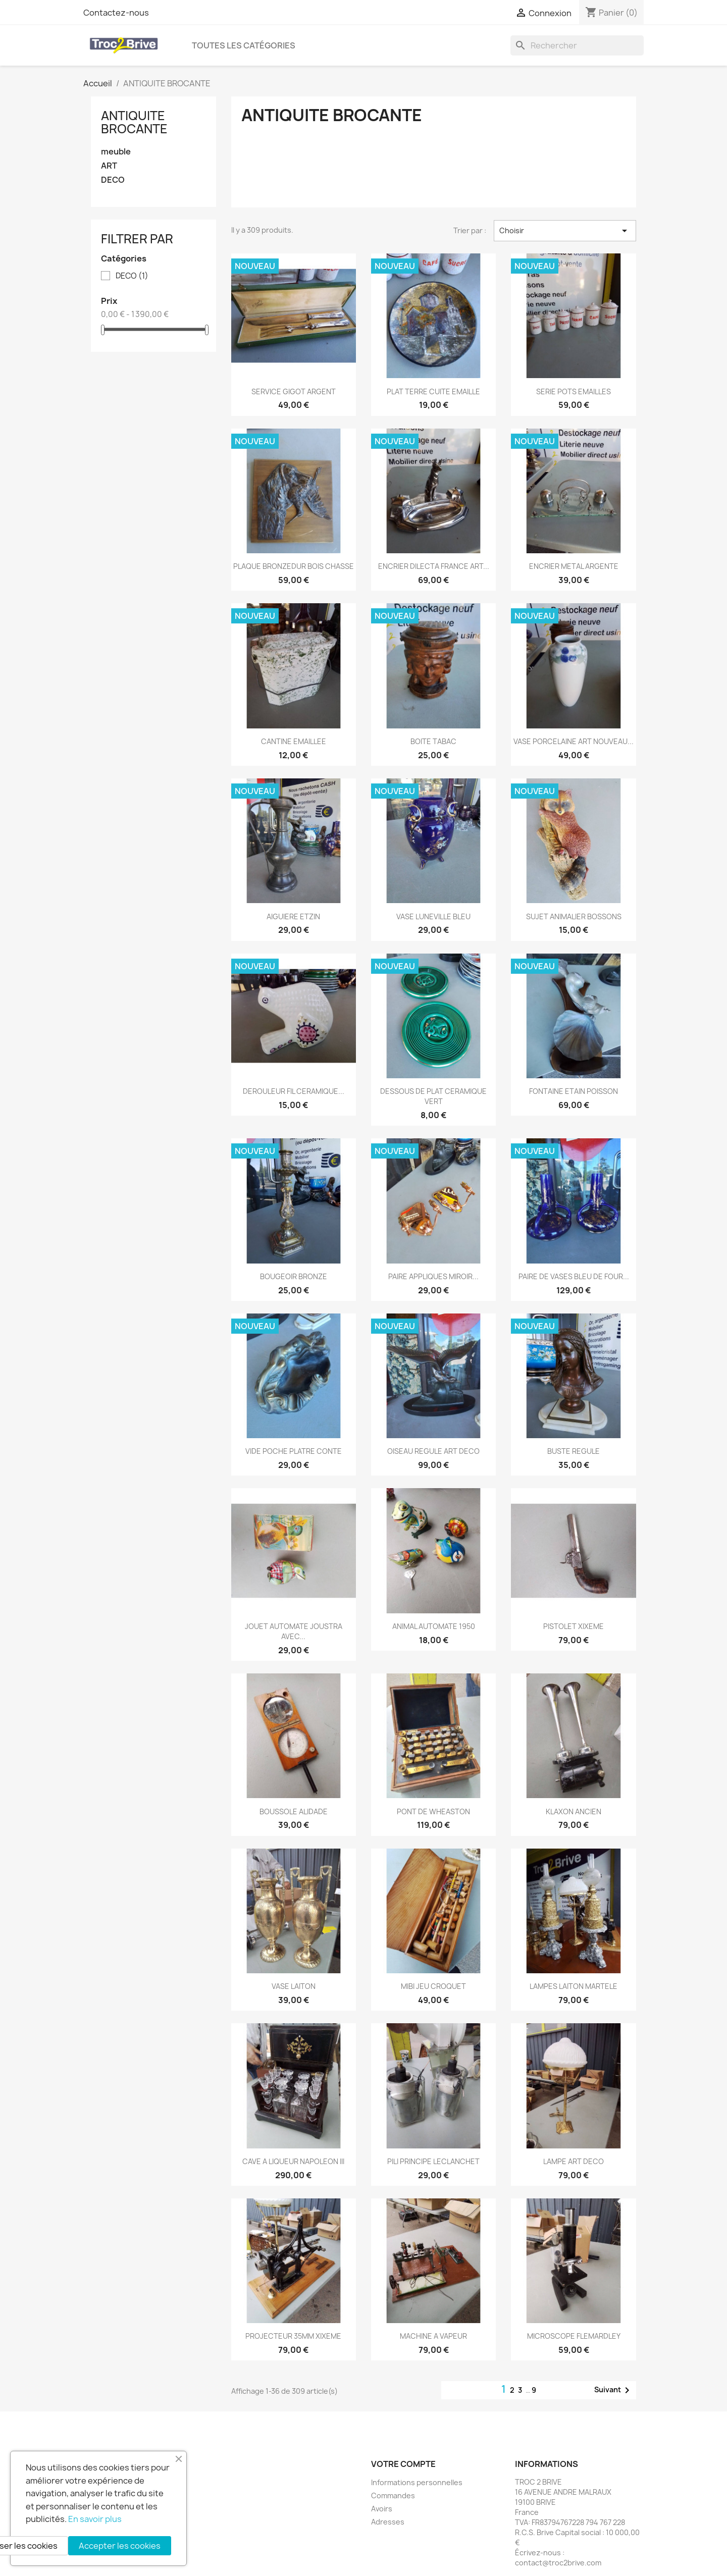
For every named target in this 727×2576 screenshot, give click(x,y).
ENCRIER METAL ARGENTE (573, 566)
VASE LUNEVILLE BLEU (433, 916)
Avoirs (381, 2508)
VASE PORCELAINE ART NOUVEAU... (573, 741)
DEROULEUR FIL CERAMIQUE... (293, 1091)
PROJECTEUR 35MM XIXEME (293, 2336)
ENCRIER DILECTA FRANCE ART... (433, 566)
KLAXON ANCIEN (573, 1811)
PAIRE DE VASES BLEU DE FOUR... (573, 1276)
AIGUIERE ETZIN (293, 916)
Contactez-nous (116, 12)
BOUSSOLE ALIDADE (293, 1811)
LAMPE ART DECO (573, 2161)
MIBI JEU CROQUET (433, 1986)
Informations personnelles (416, 2482)
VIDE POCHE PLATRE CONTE (293, 1451)
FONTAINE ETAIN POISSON (573, 1091)
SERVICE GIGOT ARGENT (293, 391)
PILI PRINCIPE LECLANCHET (433, 2161)
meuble (116, 151)
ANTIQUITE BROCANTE (134, 122)
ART (109, 166)
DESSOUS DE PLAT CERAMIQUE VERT (433, 1096)
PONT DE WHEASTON (433, 1811)
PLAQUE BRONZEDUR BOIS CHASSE (293, 566)
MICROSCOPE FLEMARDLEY (573, 2336)
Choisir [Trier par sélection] (565, 231)
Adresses (387, 2522)
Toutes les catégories (243, 45)
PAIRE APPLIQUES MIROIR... (433, 1276)
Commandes (393, 2495)
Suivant (613, 2390)
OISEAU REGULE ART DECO (433, 1451)
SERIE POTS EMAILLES (573, 391)
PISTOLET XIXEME (573, 1626)
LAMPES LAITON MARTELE (573, 1986)
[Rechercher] (577, 45)
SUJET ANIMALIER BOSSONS (573, 916)
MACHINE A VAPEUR (433, 2336)
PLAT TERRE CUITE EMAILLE (433, 391)
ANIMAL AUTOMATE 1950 (433, 1626)
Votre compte (403, 2463)
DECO (113, 180)
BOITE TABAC (433, 741)
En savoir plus (95, 2519)
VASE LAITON (294, 1986)
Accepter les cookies (120, 2545)
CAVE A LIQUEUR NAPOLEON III (293, 2161)
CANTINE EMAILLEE (293, 741)
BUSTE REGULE (573, 1451)
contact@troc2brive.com (558, 2562)
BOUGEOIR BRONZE (293, 1276)
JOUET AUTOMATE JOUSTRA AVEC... (293, 1631)
